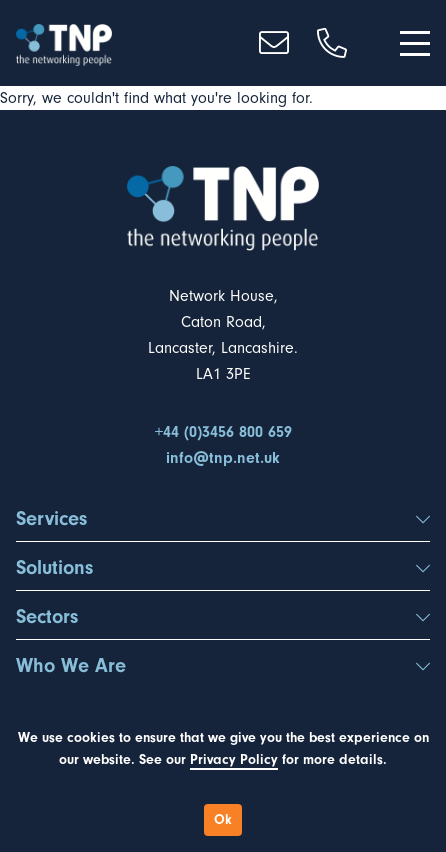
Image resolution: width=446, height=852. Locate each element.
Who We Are (223, 666)
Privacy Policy (234, 760)
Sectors (223, 617)
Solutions (223, 568)
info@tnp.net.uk (223, 458)
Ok (223, 820)
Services (223, 519)
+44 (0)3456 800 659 (223, 432)
